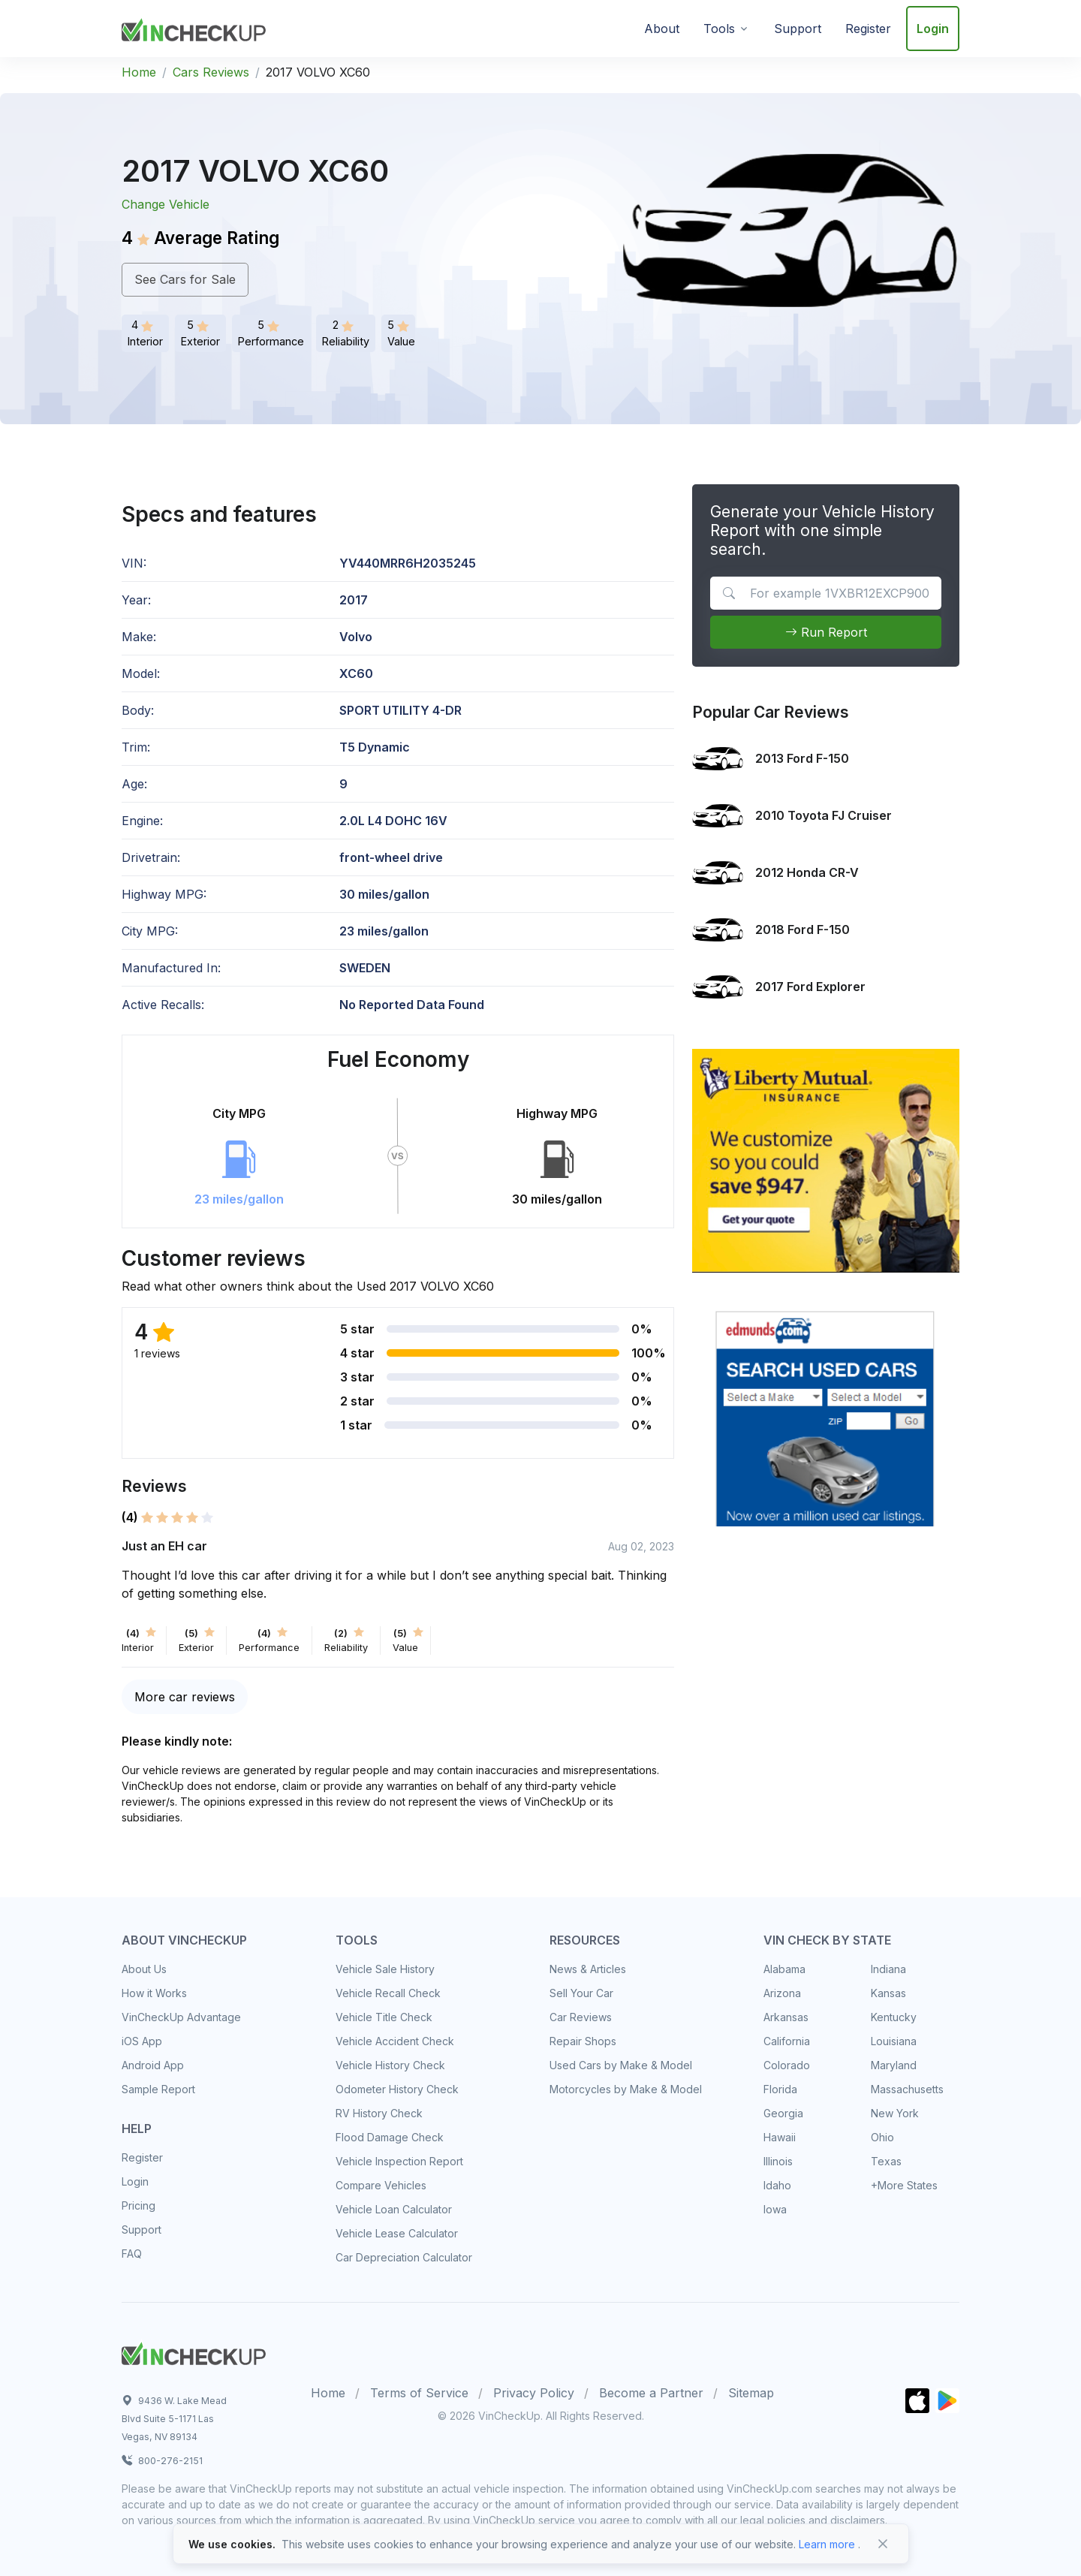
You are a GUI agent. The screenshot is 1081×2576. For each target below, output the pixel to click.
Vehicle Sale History (385, 1969)
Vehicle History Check (390, 2065)
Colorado (786, 2065)
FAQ (132, 2253)
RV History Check (379, 2113)
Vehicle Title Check (384, 2017)
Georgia (783, 2113)
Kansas (888, 1993)
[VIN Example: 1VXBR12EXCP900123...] (825, 593)
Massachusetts (907, 2089)
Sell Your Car (581, 1993)
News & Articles (588, 1969)
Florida (780, 2089)
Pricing (138, 2205)
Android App (153, 2065)
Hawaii (779, 2137)
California (786, 2041)
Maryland (894, 2065)
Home (139, 72)
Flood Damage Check (390, 2137)
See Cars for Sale (185, 279)
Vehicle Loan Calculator (394, 2209)
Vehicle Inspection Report (399, 2161)
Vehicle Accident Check (395, 2041)
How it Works (154, 1993)
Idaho (777, 2185)
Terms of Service (419, 2392)
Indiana (888, 1969)
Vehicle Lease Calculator (397, 2233)
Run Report (826, 632)
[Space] (194, 2352)
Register (868, 28)
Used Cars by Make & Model (621, 2065)
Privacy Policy (533, 2392)
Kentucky (894, 2017)
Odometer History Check (397, 2089)
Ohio (882, 2137)
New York (895, 2113)
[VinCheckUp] (194, 27)
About (661, 28)
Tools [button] (719, 28)
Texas (886, 2161)
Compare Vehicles (381, 2185)
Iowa (775, 2209)
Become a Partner (651, 2392)
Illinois (778, 2161)
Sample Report (158, 2089)
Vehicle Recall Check (388, 1993)
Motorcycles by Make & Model (626, 2089)
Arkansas (785, 2017)
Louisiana (894, 2041)
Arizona (782, 1993)
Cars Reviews (211, 72)
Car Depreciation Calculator (404, 2257)
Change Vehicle (165, 204)
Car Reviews (581, 2017)
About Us (144, 1969)
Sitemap (751, 2392)
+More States (904, 2185)
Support (797, 28)
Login (933, 28)
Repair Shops (583, 2041)
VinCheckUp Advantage (181, 2017)
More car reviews (184, 1696)
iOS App (142, 2041)
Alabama (784, 1969)
